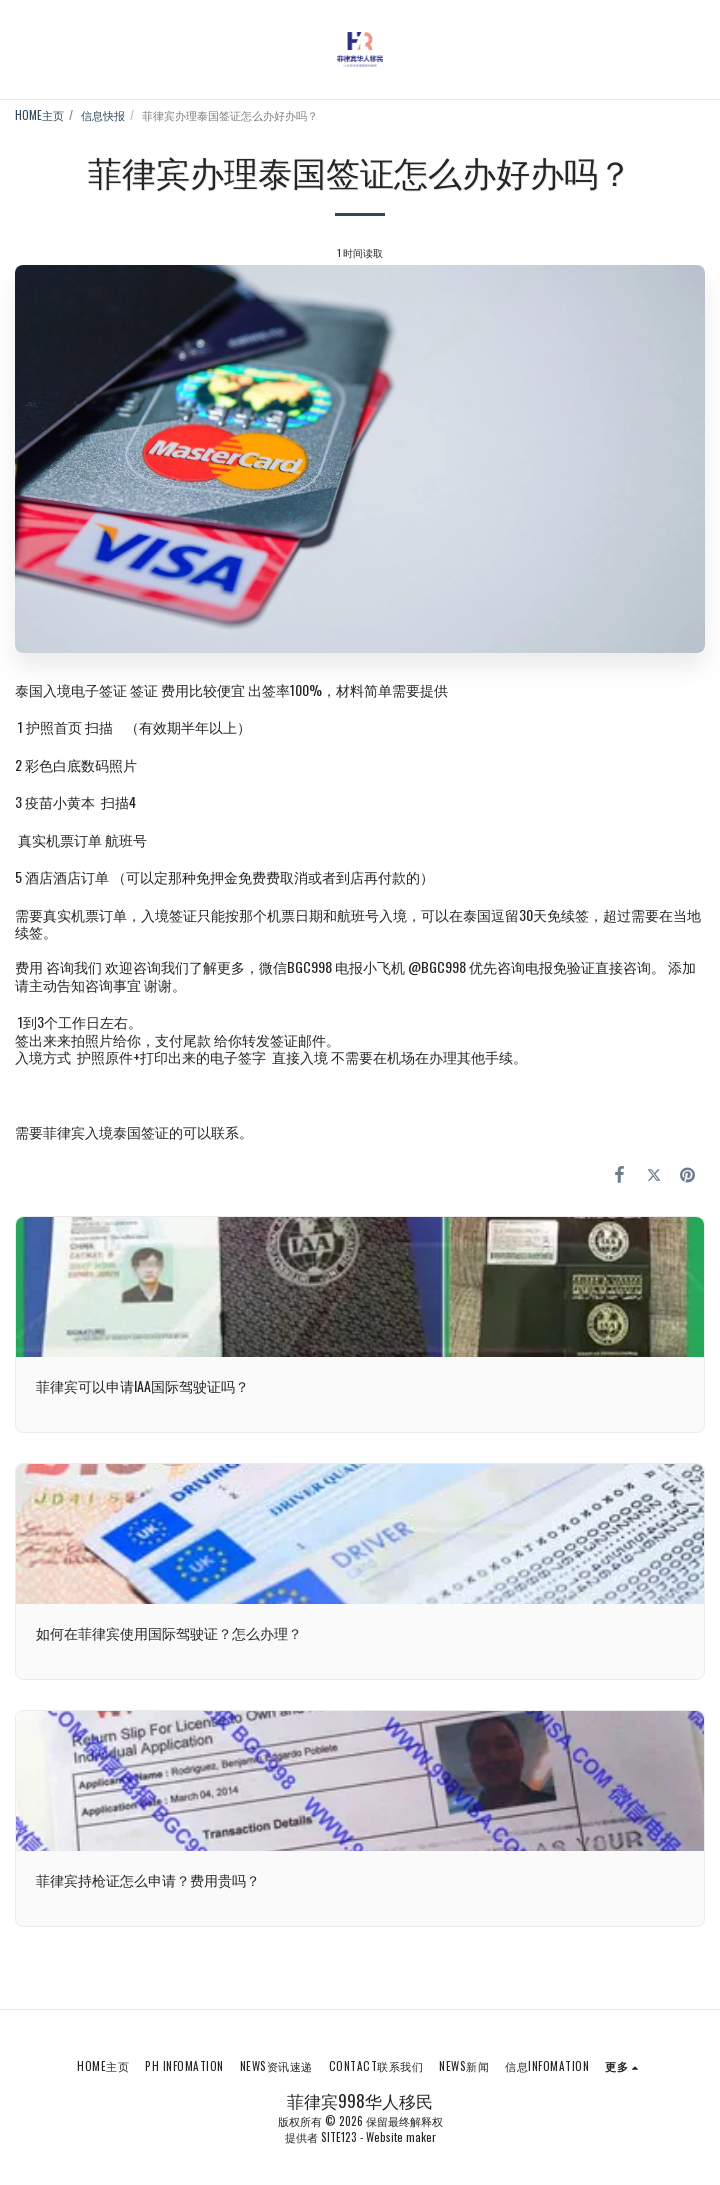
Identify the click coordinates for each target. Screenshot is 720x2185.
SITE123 (339, 2137)
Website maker (401, 2137)
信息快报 (103, 115)
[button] (22, 49)
